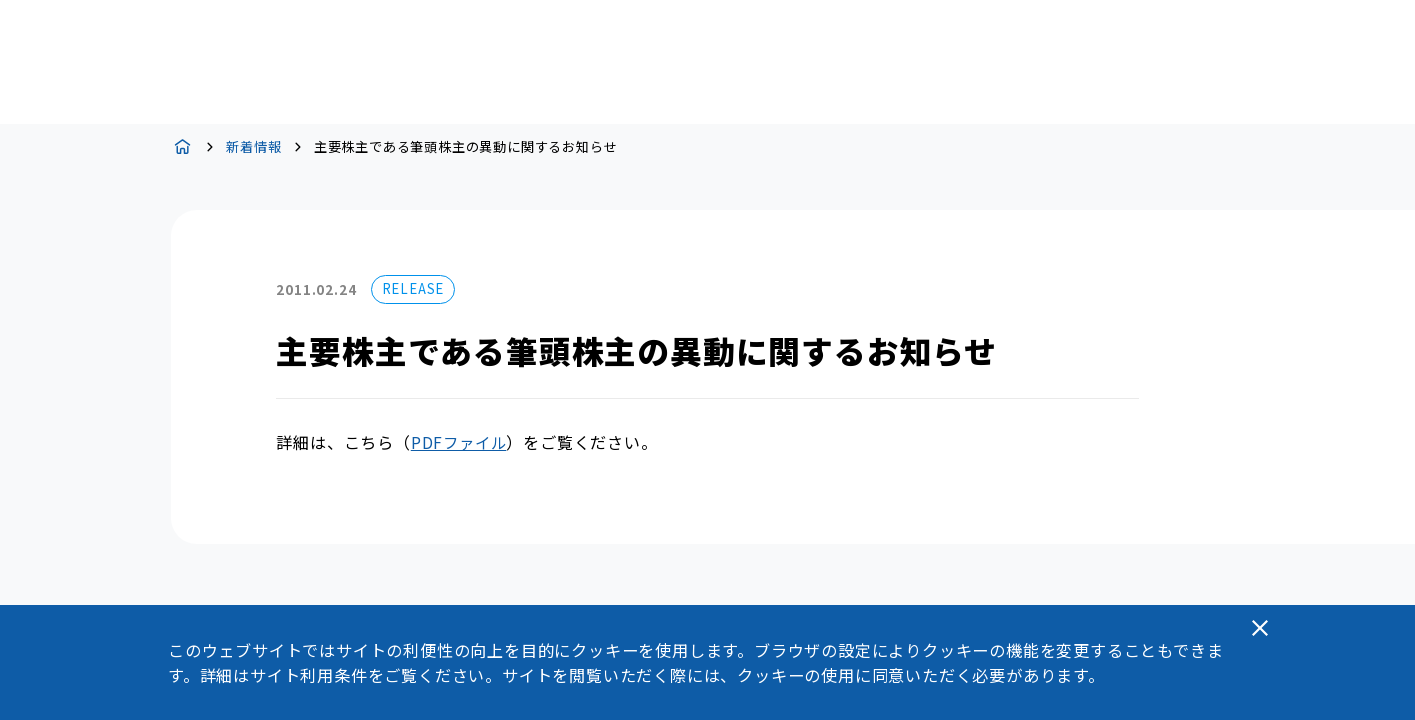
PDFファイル (459, 442)
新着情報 (253, 146)
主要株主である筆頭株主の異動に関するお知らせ (466, 146)
